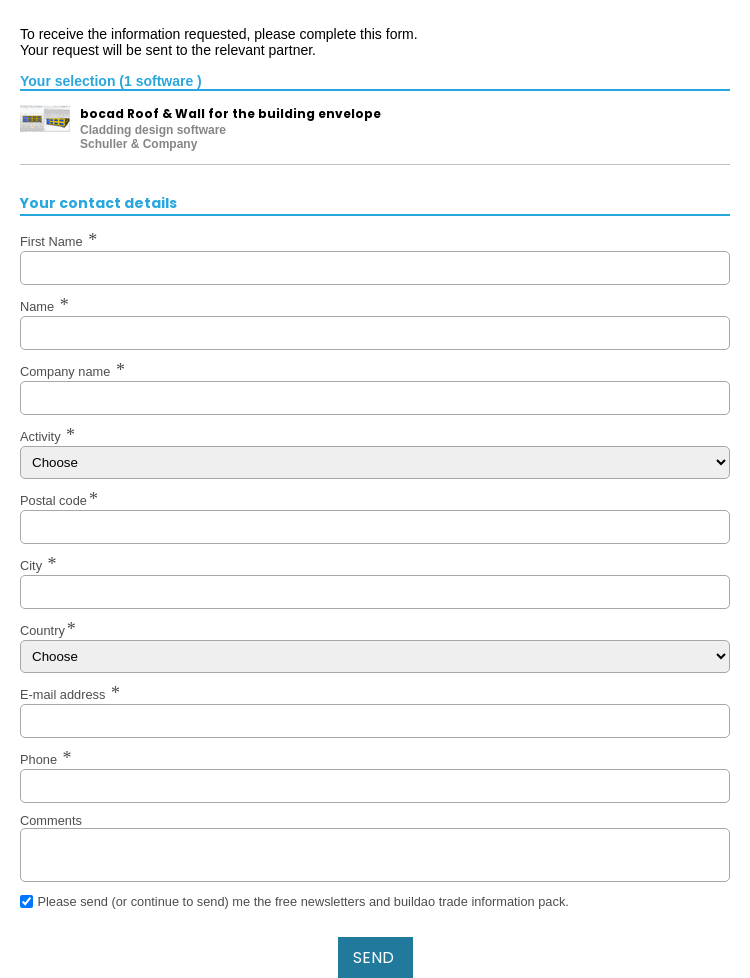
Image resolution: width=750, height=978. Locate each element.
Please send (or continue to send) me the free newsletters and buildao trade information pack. (302, 901)
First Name (53, 241)
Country (42, 630)
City (33, 565)
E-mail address (64, 694)
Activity (42, 436)
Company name (67, 371)
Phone (40, 759)
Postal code (53, 500)
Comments (51, 820)
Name (39, 306)
